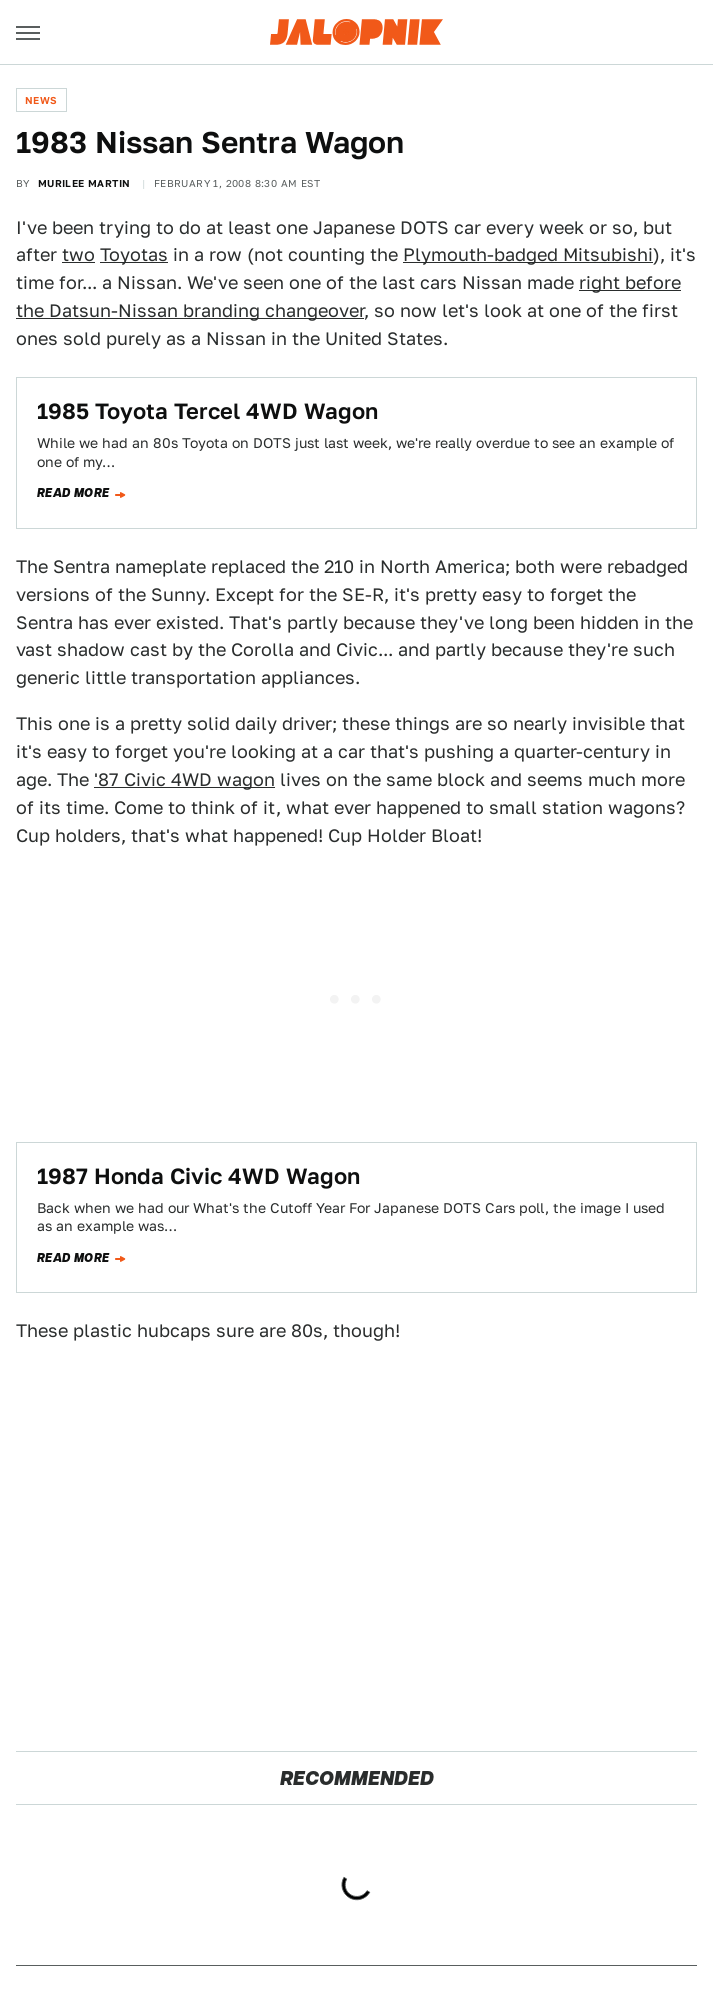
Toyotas (134, 254)
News (41, 100)
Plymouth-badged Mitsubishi (528, 254)
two (78, 254)
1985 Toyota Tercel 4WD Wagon (207, 411)
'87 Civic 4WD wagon (184, 779)
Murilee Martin (84, 183)
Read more (73, 493)
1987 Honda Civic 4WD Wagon (198, 1176)
